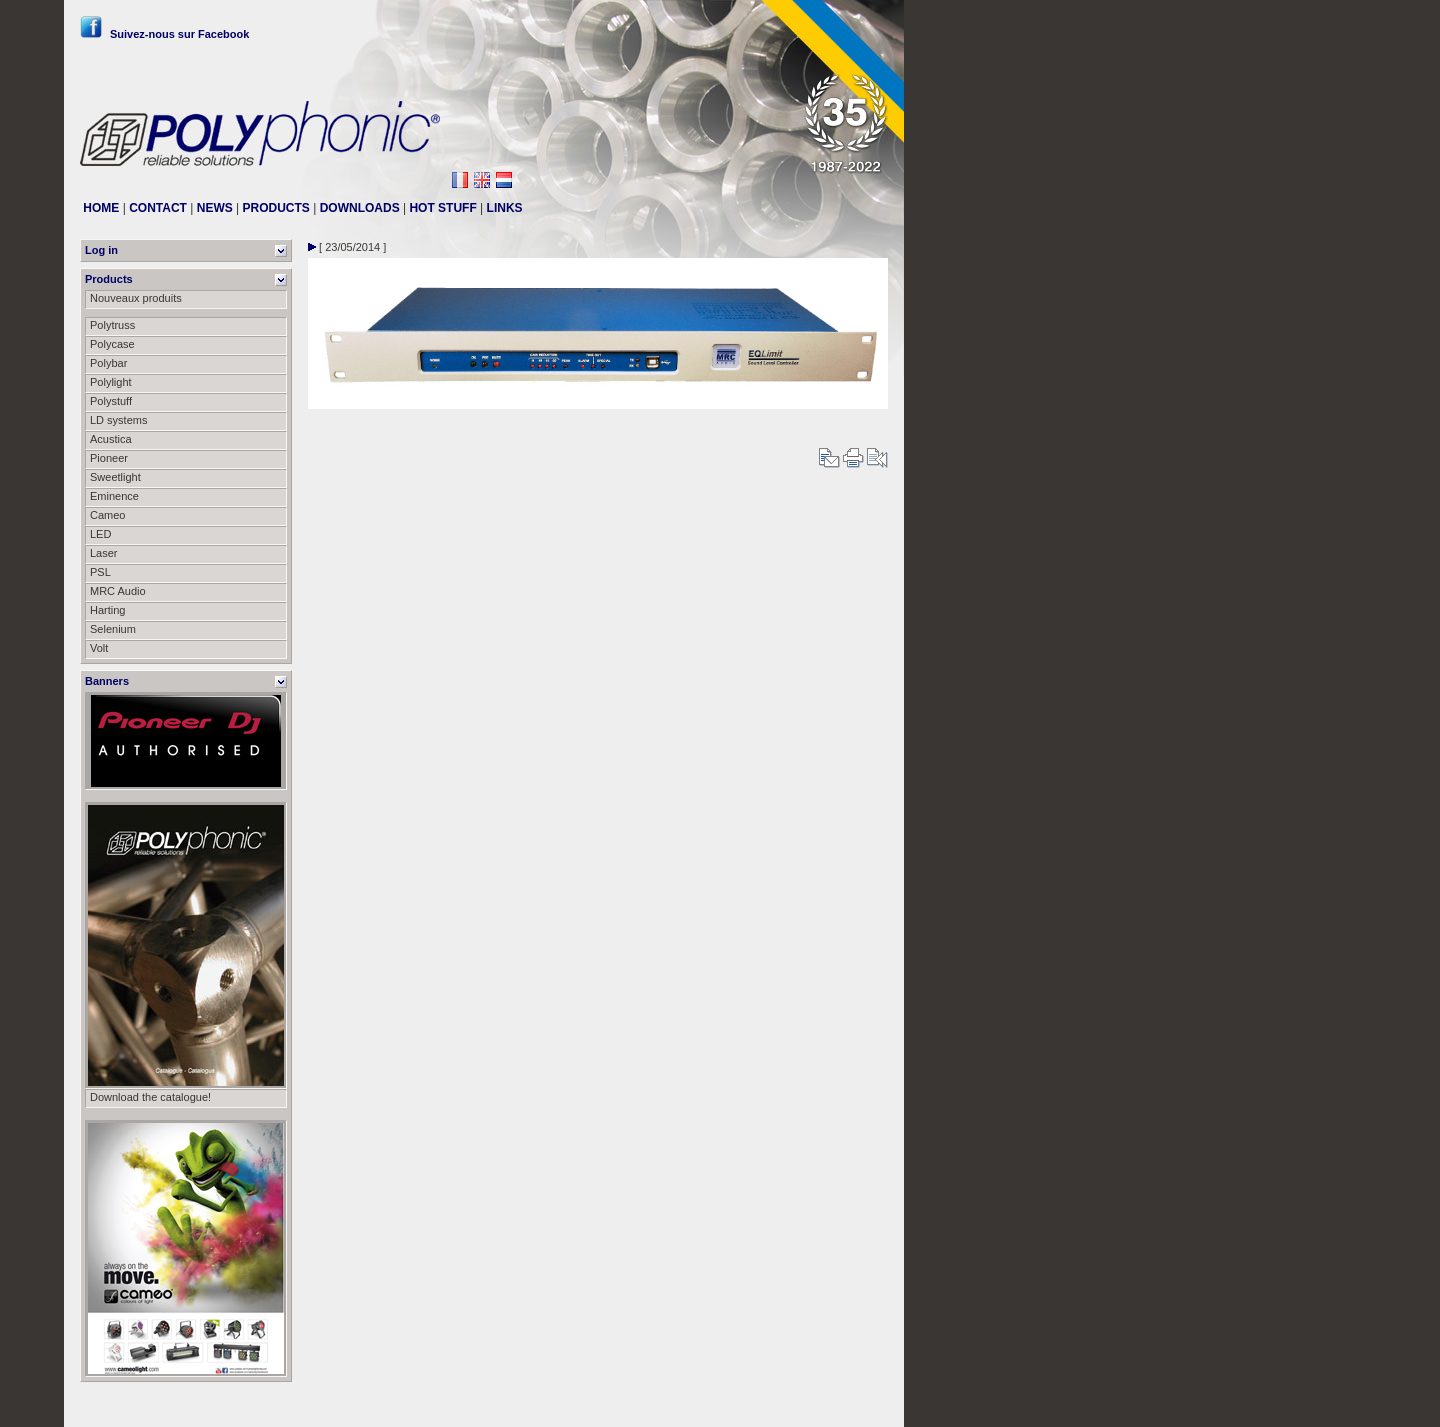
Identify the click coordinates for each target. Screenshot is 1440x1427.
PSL (100, 572)
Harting (107, 610)
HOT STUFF (442, 208)
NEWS (215, 208)
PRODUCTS (276, 208)
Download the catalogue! (150, 1097)
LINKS (505, 208)
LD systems (118, 420)
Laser (104, 553)
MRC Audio (118, 591)
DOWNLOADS (360, 208)
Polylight (111, 382)
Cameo (107, 515)
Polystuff (111, 401)
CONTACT (158, 208)
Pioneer (109, 458)
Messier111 (859, 1404)
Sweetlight (115, 477)
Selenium (113, 629)
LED (100, 534)
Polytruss (112, 325)
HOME (101, 208)
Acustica (111, 439)
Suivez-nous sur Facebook (164, 34)
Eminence (114, 496)
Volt (99, 648)
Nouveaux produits (136, 298)
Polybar (108, 363)
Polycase (112, 344)
